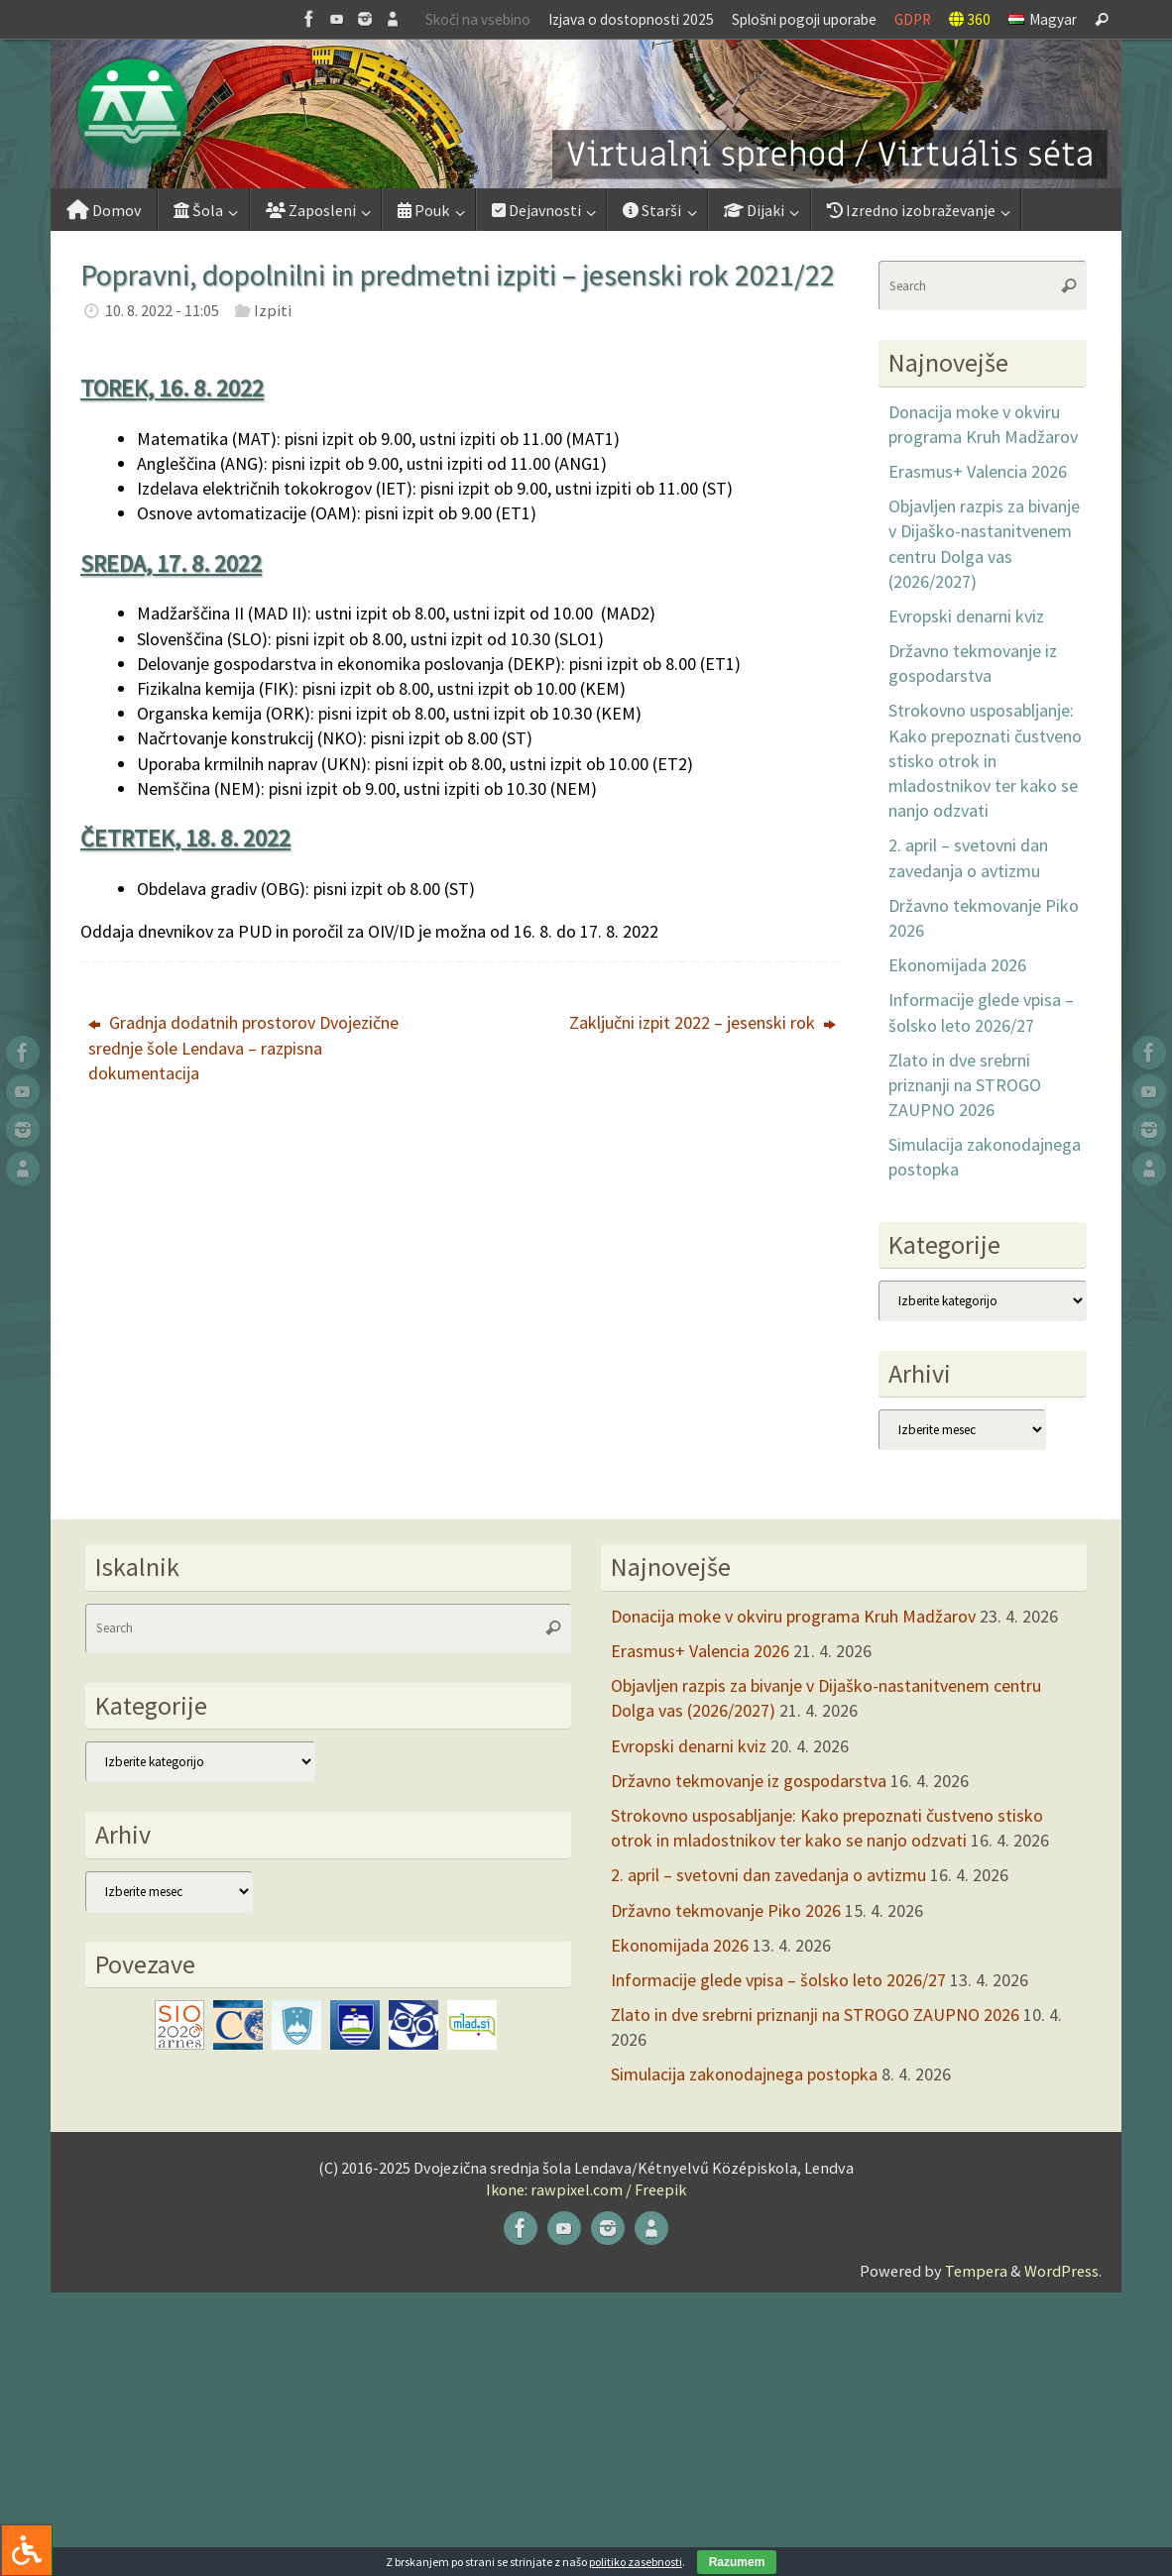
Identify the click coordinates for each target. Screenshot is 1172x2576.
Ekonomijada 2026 (957, 964)
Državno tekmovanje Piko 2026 (726, 1910)
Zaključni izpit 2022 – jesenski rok (702, 1022)
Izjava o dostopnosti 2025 (631, 19)
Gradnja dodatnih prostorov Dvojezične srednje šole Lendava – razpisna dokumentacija (243, 1047)
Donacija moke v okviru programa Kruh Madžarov (793, 1616)
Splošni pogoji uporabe (804, 19)
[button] (586, 114)
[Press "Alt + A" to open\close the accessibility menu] (26, 2549)
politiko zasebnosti (635, 2561)
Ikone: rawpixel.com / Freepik (586, 2189)
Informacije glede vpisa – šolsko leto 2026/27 (778, 1979)
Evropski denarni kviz (966, 616)
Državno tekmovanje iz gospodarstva (748, 1780)
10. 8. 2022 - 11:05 (162, 310)
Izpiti (273, 310)
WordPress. (1063, 2271)
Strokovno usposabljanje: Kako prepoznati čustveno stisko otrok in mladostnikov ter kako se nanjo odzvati (985, 760)
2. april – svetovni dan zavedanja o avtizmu (768, 1874)
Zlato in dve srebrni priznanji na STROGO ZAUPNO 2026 (964, 1085)
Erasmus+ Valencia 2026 (977, 471)
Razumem (737, 2562)
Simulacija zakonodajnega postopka (744, 2074)
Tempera (976, 2271)
